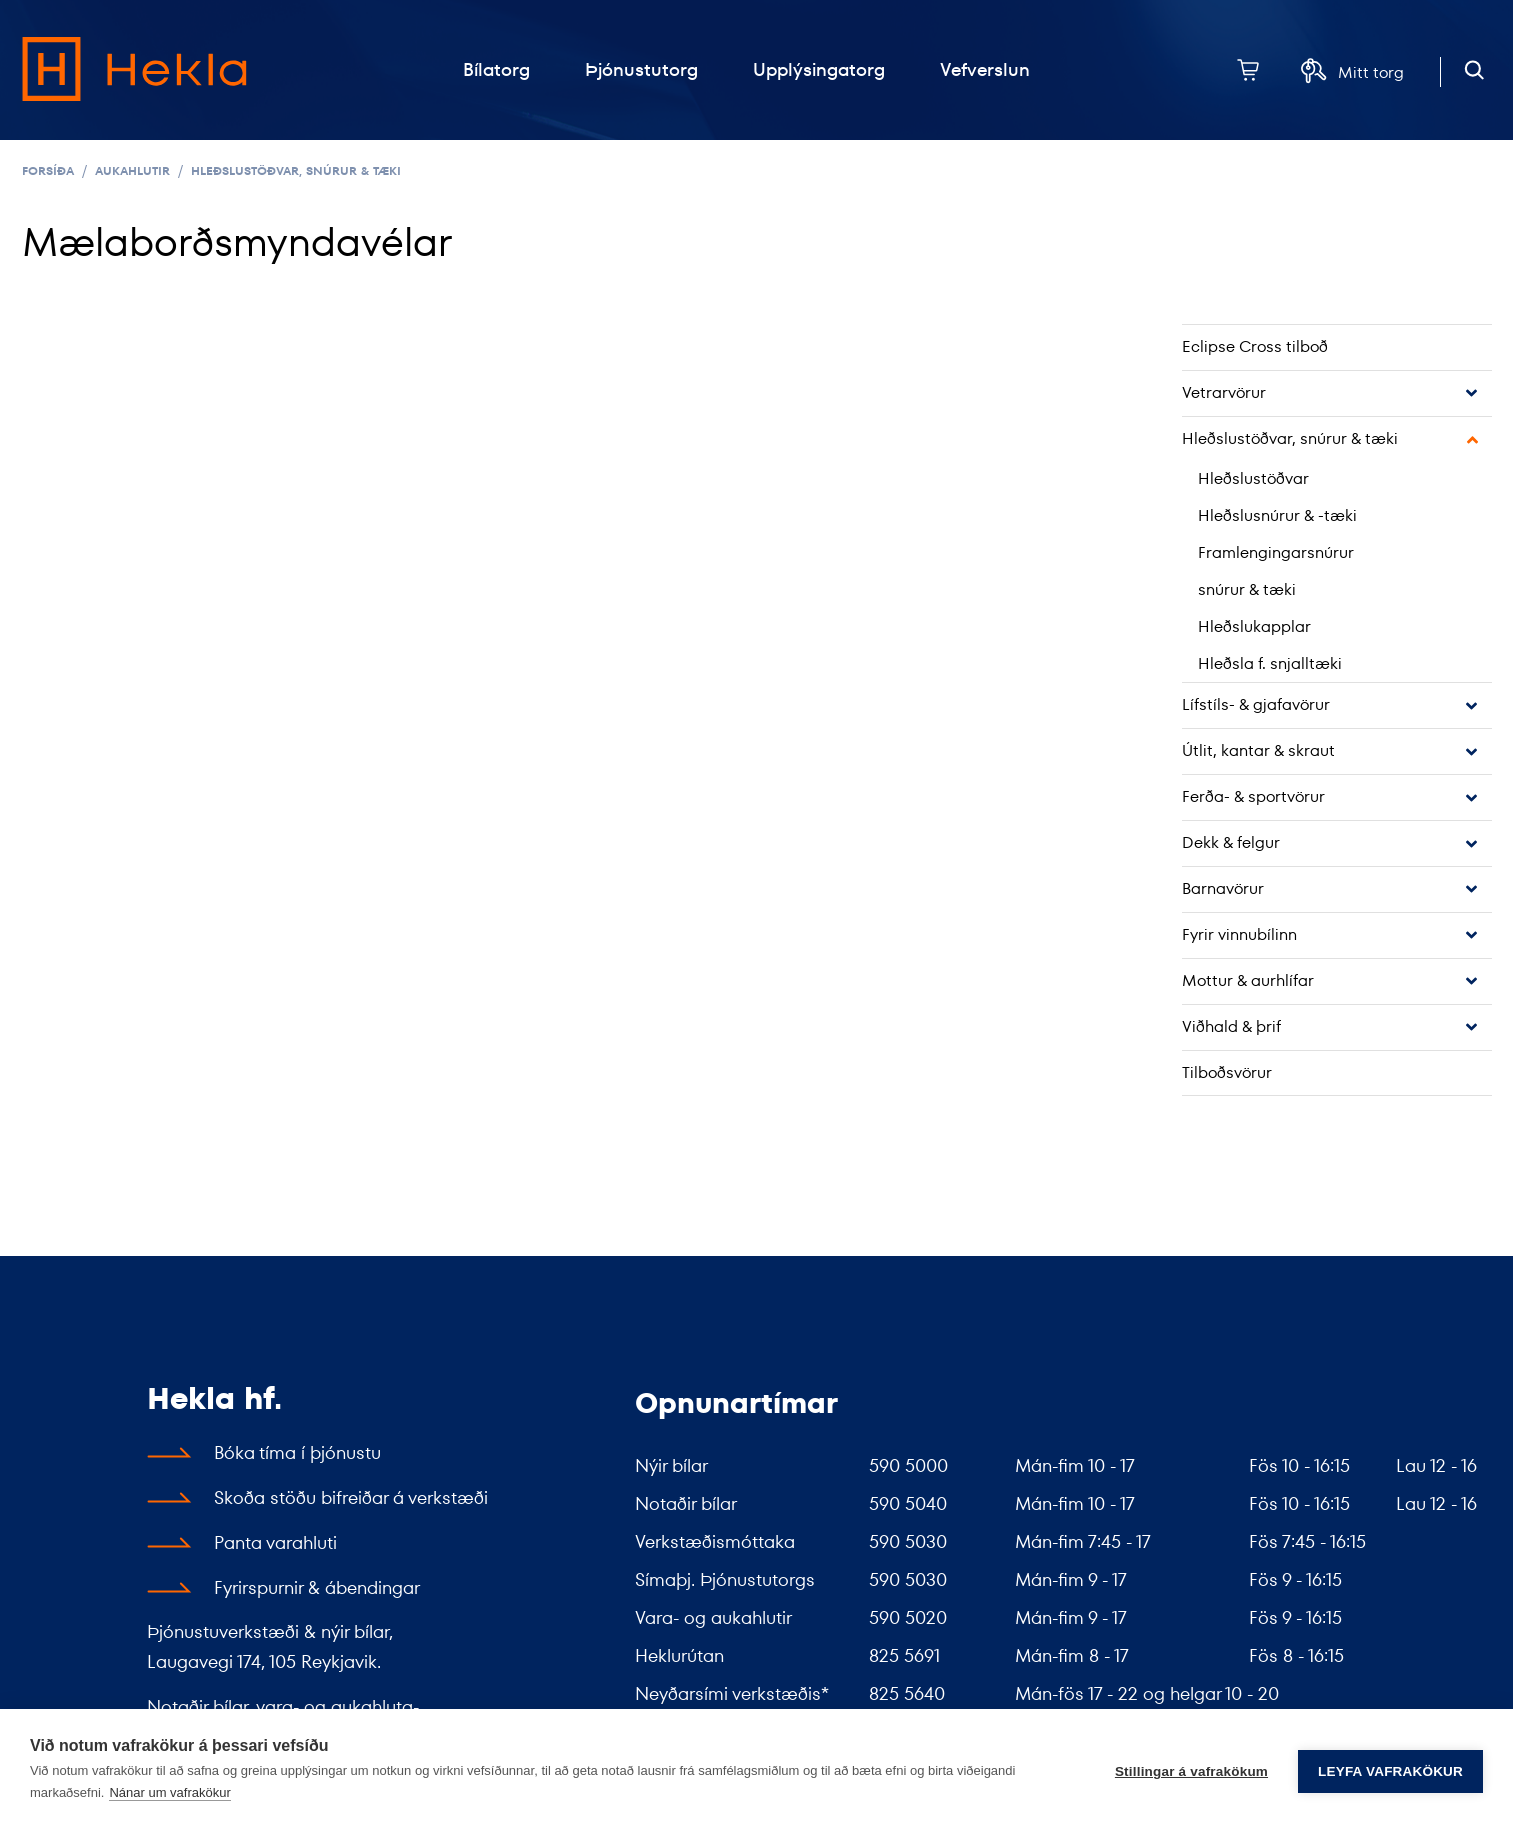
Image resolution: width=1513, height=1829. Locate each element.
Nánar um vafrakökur (169, 1792)
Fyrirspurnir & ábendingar (317, 1587)
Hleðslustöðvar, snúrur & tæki (296, 170)
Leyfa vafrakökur (1390, 1769)
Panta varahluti (275, 1542)
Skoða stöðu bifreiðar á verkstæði (351, 1497)
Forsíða (48, 170)
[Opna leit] (1474, 70)
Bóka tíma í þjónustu (297, 1452)
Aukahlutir (132, 170)
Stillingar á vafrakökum (1191, 1769)
